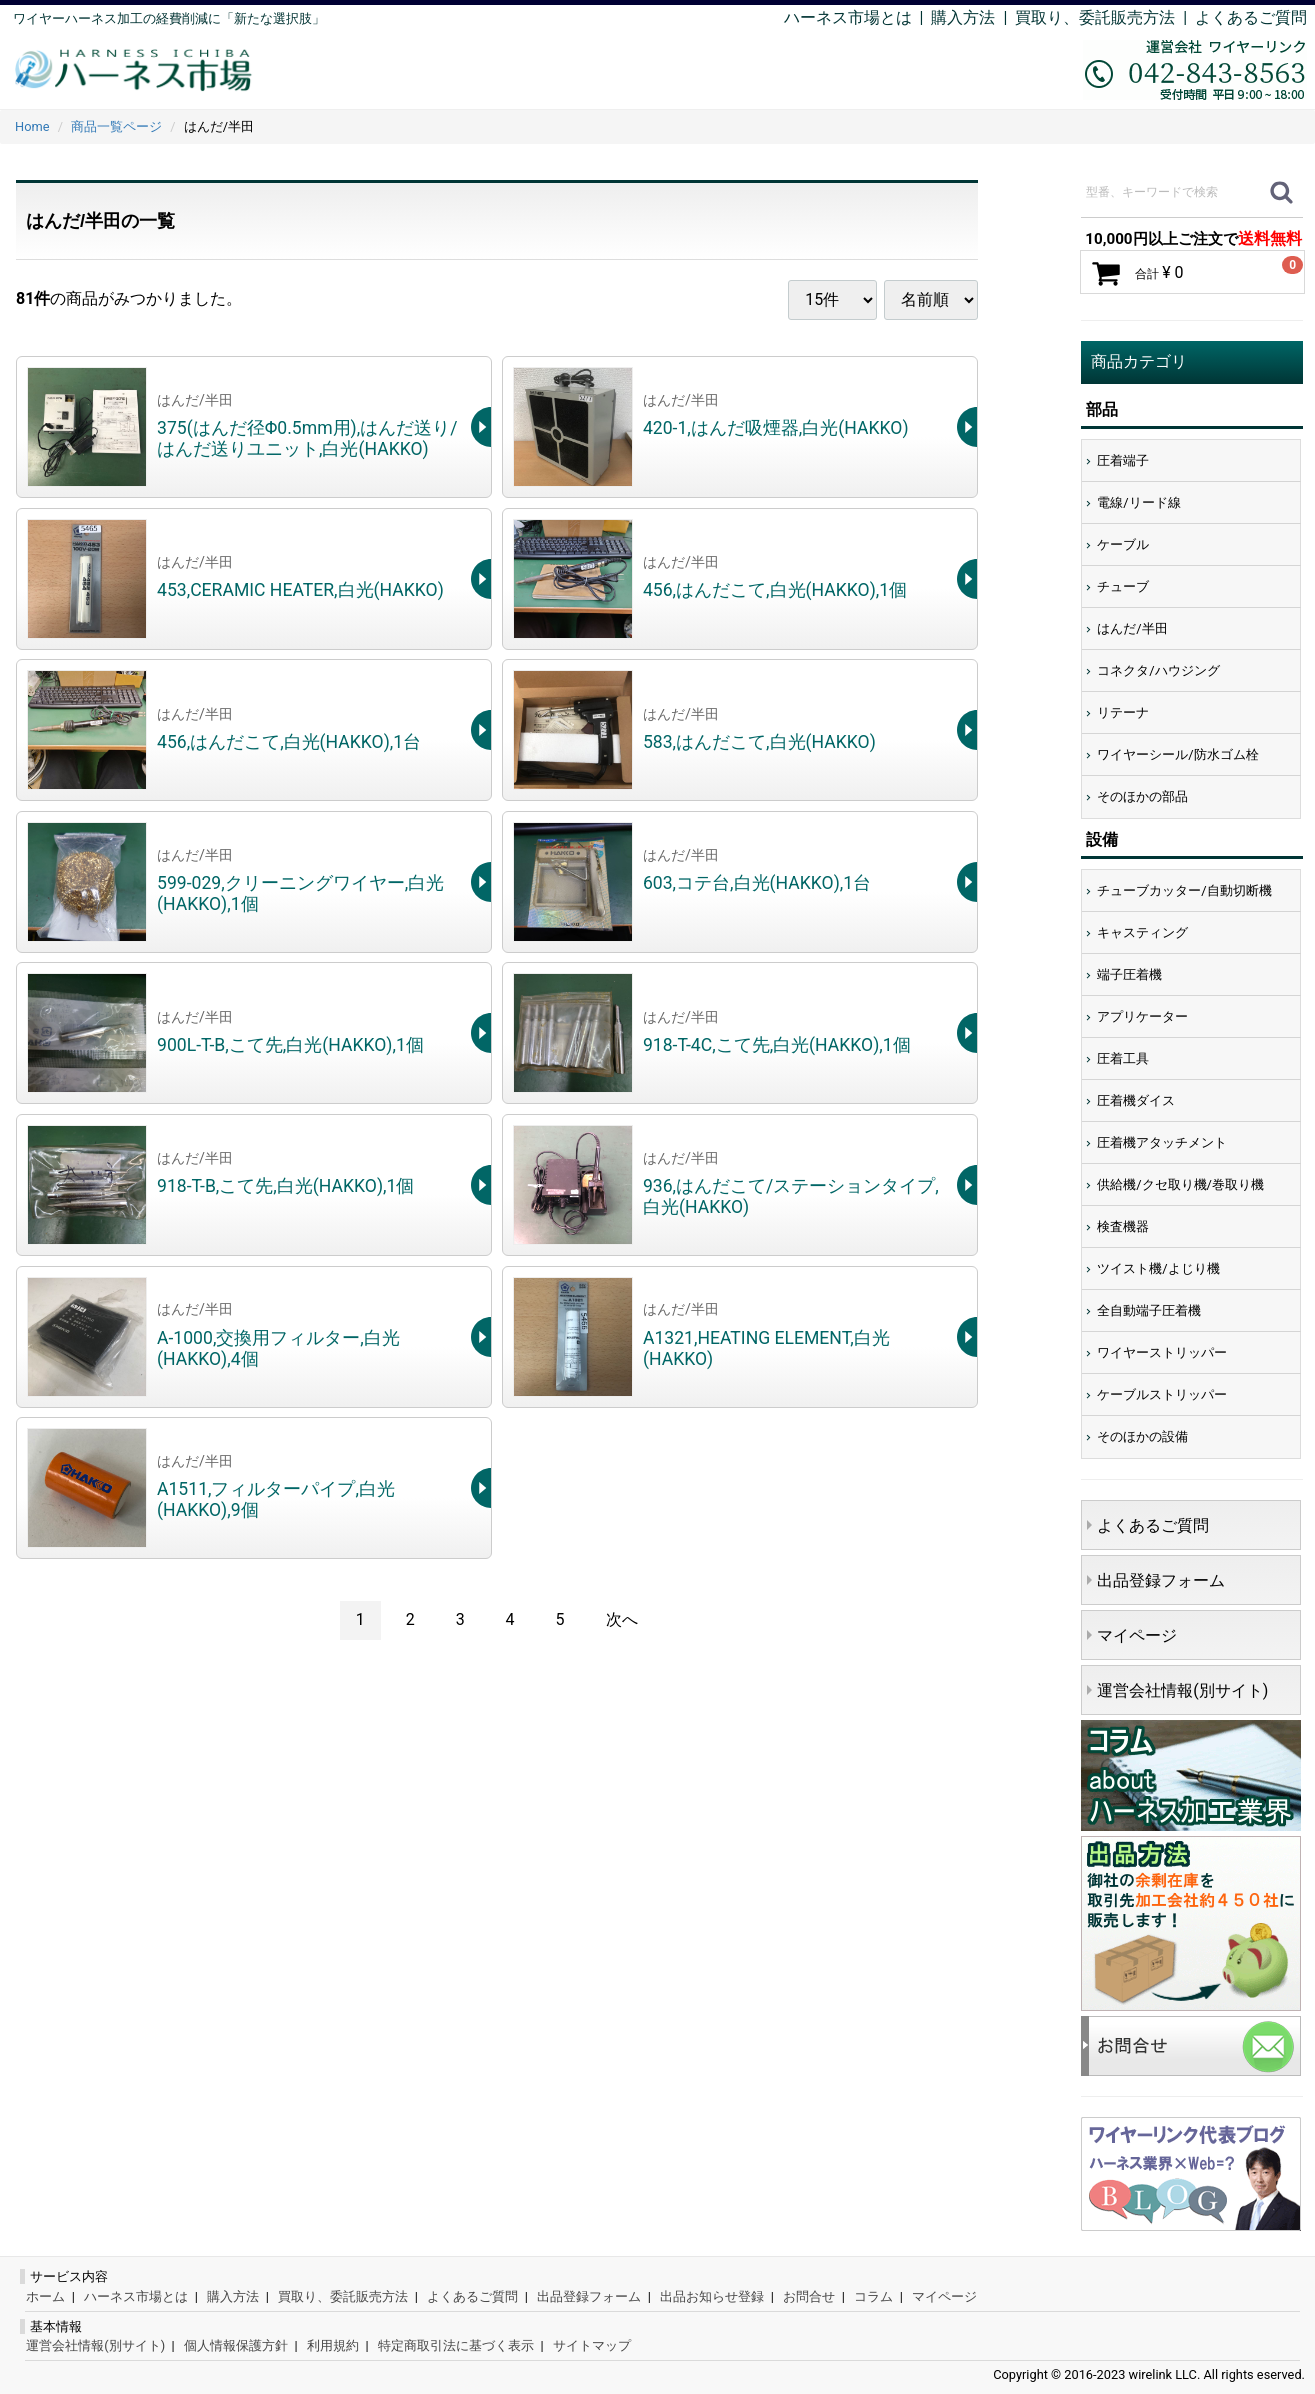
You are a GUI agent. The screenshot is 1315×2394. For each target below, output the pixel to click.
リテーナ (1123, 712)
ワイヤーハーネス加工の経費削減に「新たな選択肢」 (169, 18)
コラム (873, 2296)
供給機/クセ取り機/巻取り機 (1180, 1184)
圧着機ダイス (1136, 1100)
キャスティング (1142, 932)
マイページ (1137, 1635)
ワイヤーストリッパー (1162, 1352)
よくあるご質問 (1251, 17)
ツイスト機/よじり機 (1158, 1268)
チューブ (1123, 586)
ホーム (45, 2296)
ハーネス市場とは (848, 17)
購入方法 (963, 17)
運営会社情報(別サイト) (1182, 1690)
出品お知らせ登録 (712, 2296)
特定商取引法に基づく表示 (456, 2345)
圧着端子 (1123, 460)
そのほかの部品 (1142, 796)
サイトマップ (592, 2345)
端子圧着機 (1129, 974)
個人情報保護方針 (236, 2345)
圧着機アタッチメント (1162, 1142)
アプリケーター (1142, 1016)
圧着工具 (1123, 1058)
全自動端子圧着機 (1149, 1310)
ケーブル (1123, 544)
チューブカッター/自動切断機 (1184, 890)
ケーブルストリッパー (1162, 1394)
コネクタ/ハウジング (1158, 670)
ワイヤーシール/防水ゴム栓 (1177, 754)
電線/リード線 (1138, 502)
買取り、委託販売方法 (343, 2296)
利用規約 (333, 2345)
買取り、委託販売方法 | (1105, 17)
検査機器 (1123, 1226)
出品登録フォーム (1161, 1580)
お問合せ (809, 2296)
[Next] (622, 1620)
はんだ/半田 (1132, 628)
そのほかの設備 (1142, 1436)
